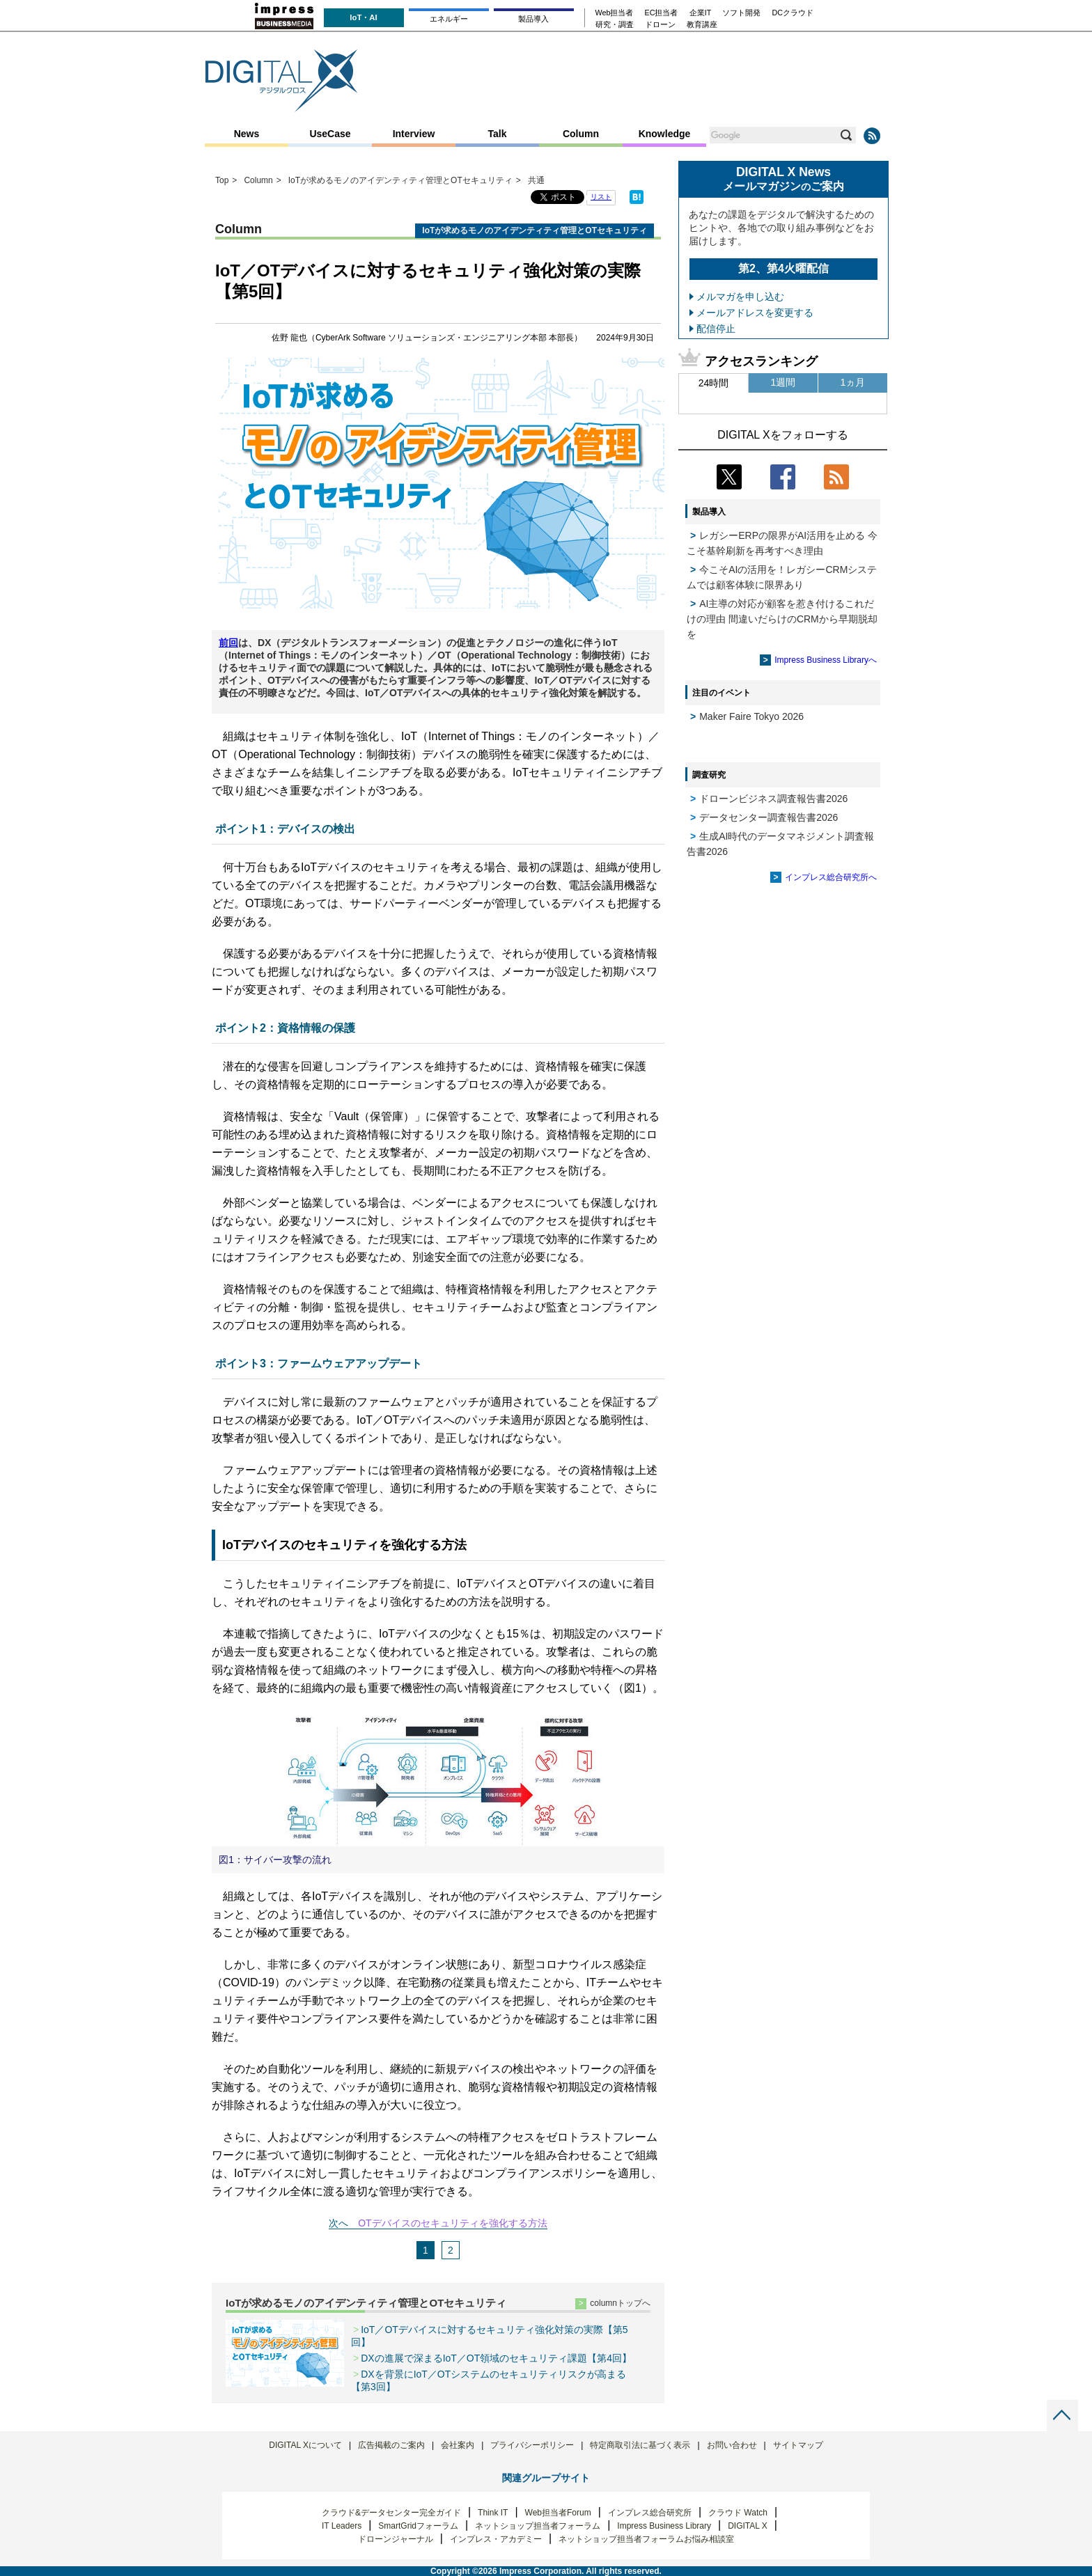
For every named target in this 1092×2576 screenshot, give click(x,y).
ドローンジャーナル (395, 2539)
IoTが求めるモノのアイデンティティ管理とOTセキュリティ (366, 2303)
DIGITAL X (747, 2526)
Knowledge (665, 133)
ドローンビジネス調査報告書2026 (773, 798)
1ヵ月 (853, 382)
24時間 (714, 382)
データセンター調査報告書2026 (768, 817)
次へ (338, 2223)
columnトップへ (620, 2303)
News (247, 133)
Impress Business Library (664, 2526)
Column (581, 133)
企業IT (700, 13)
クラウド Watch (737, 2513)
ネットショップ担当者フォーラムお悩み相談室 (646, 2539)
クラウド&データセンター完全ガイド (391, 2513)
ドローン (660, 25)
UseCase (329, 133)
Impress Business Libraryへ (825, 660)
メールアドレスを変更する (754, 312)
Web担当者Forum (558, 2513)
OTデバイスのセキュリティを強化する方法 (452, 2223)
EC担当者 (661, 13)
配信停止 (715, 328)
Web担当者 (614, 13)
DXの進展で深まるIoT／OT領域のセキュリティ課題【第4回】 (496, 2358)
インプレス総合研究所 (650, 2513)
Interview (414, 133)
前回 (228, 642)
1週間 (783, 382)
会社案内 (457, 2445)
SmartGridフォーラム (418, 2526)
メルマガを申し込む (740, 296)
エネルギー (449, 19)
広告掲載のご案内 (391, 2445)
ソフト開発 (741, 13)
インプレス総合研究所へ (831, 877)
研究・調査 (614, 25)
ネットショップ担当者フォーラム (537, 2526)
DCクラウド (792, 13)
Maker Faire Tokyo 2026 (751, 716)
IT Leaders (341, 2526)
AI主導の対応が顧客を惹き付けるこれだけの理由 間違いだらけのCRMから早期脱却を (782, 619)
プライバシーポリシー (532, 2445)
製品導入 (533, 19)
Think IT (493, 2513)
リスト (601, 197)
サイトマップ (798, 2445)
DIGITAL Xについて (305, 2445)
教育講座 (702, 25)
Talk (497, 133)
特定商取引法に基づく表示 (640, 2445)
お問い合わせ (732, 2445)
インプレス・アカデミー (496, 2539)
